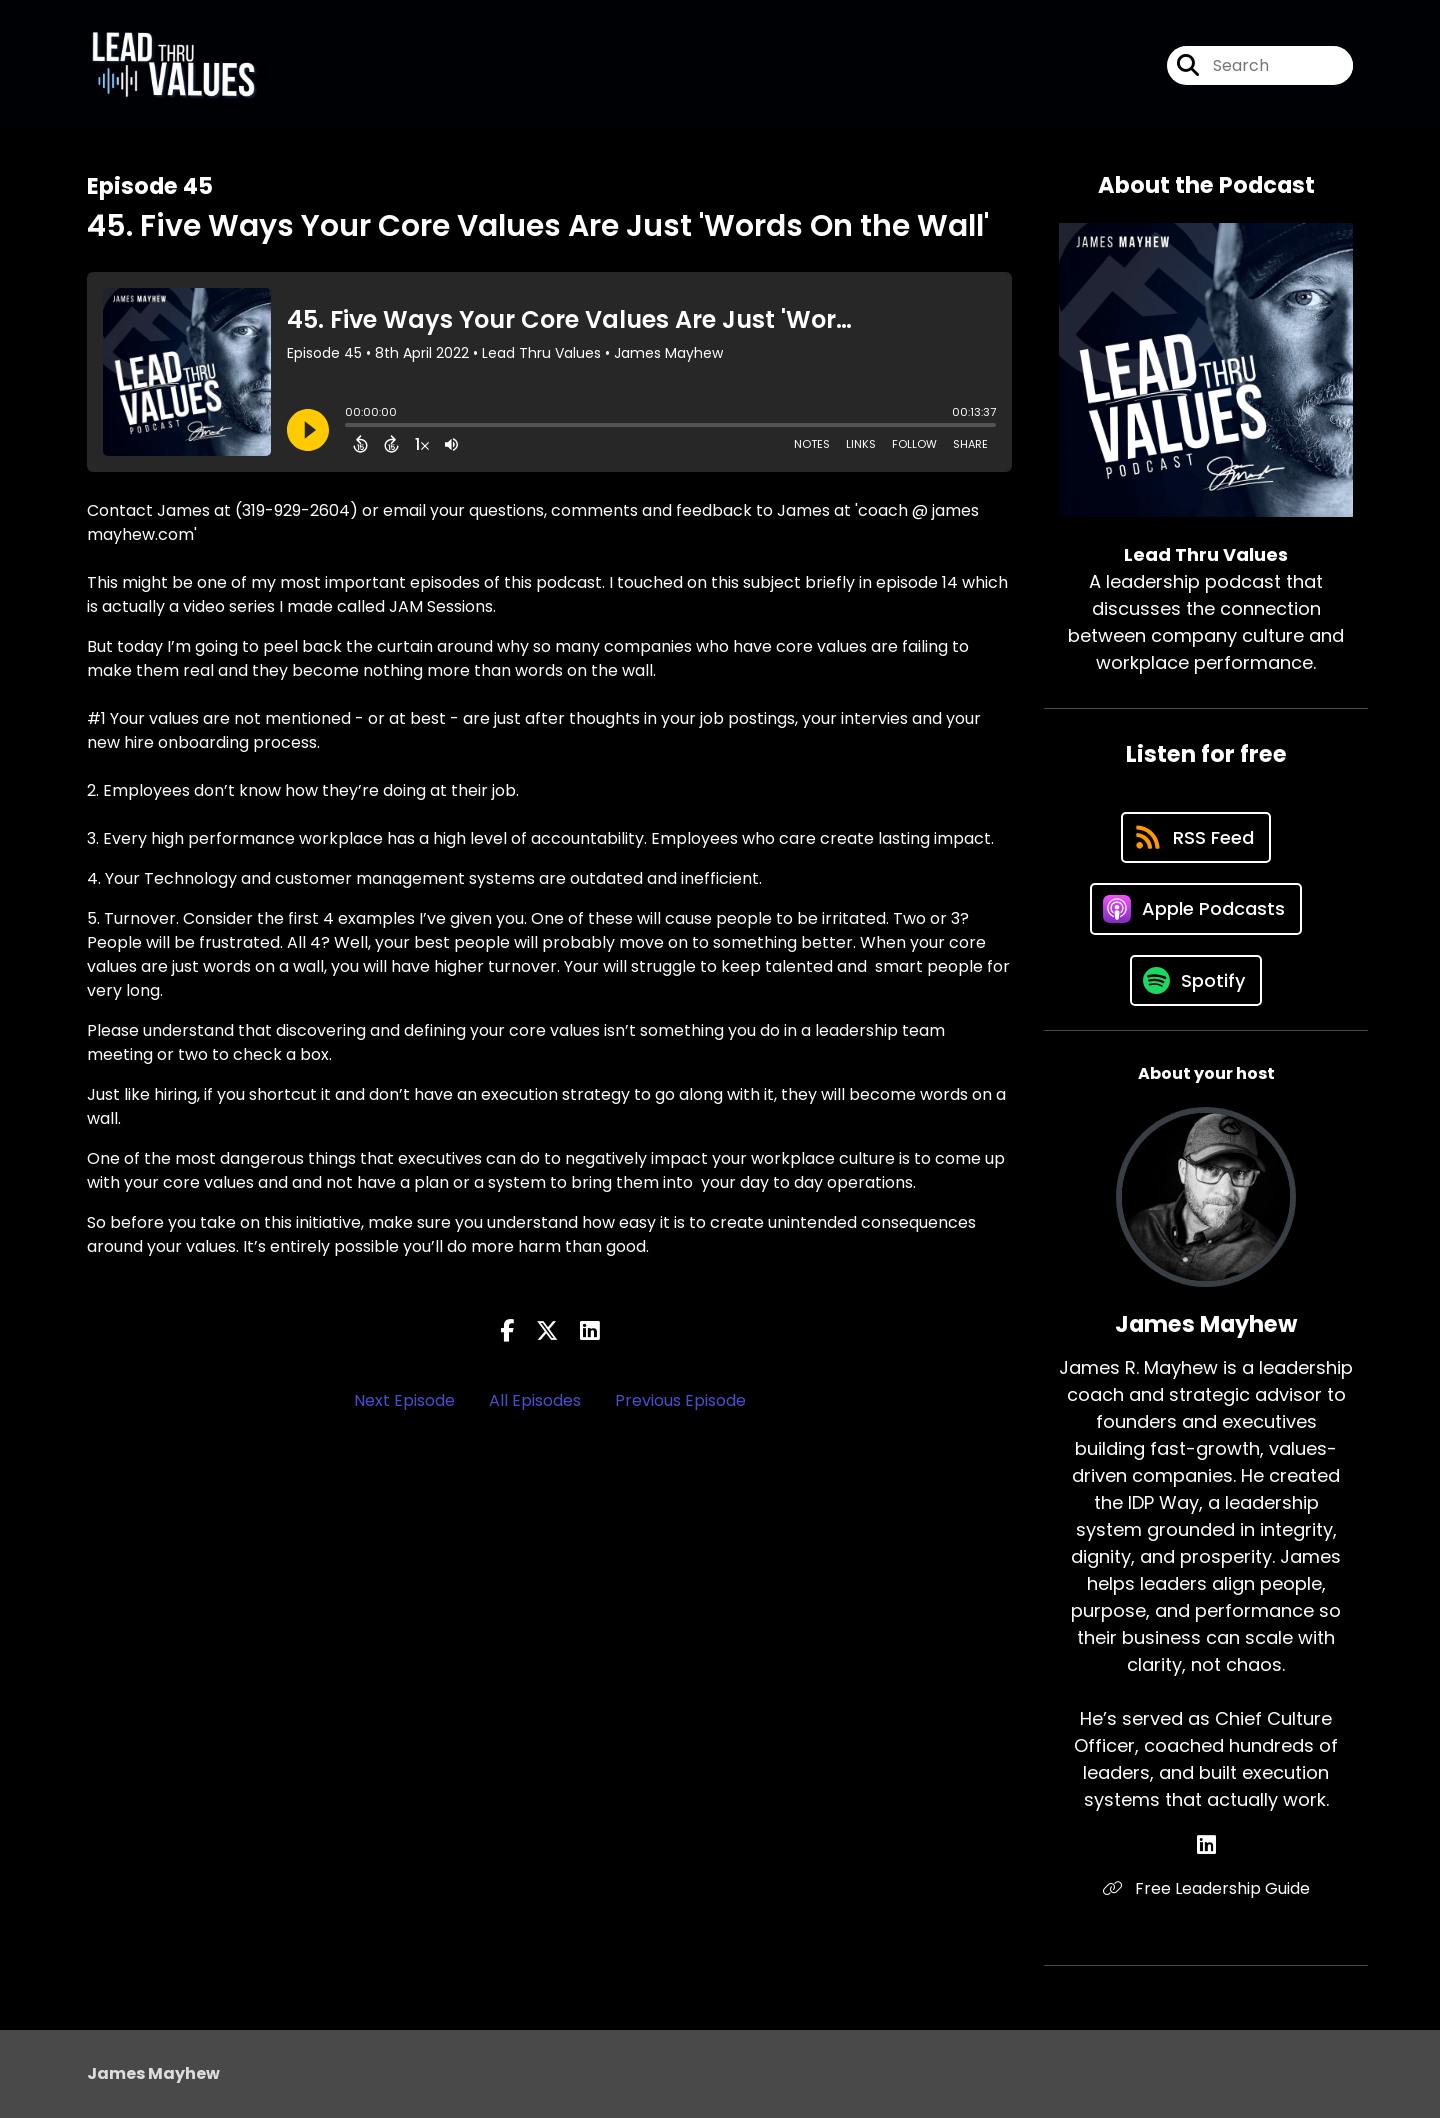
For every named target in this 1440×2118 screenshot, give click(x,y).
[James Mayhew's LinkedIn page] (1206, 1845)
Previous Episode (680, 1400)
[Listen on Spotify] (1196, 980)
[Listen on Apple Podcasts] (1196, 909)
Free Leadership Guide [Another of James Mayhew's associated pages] (1206, 1888)
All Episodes (535, 1400)
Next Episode (404, 1400)
